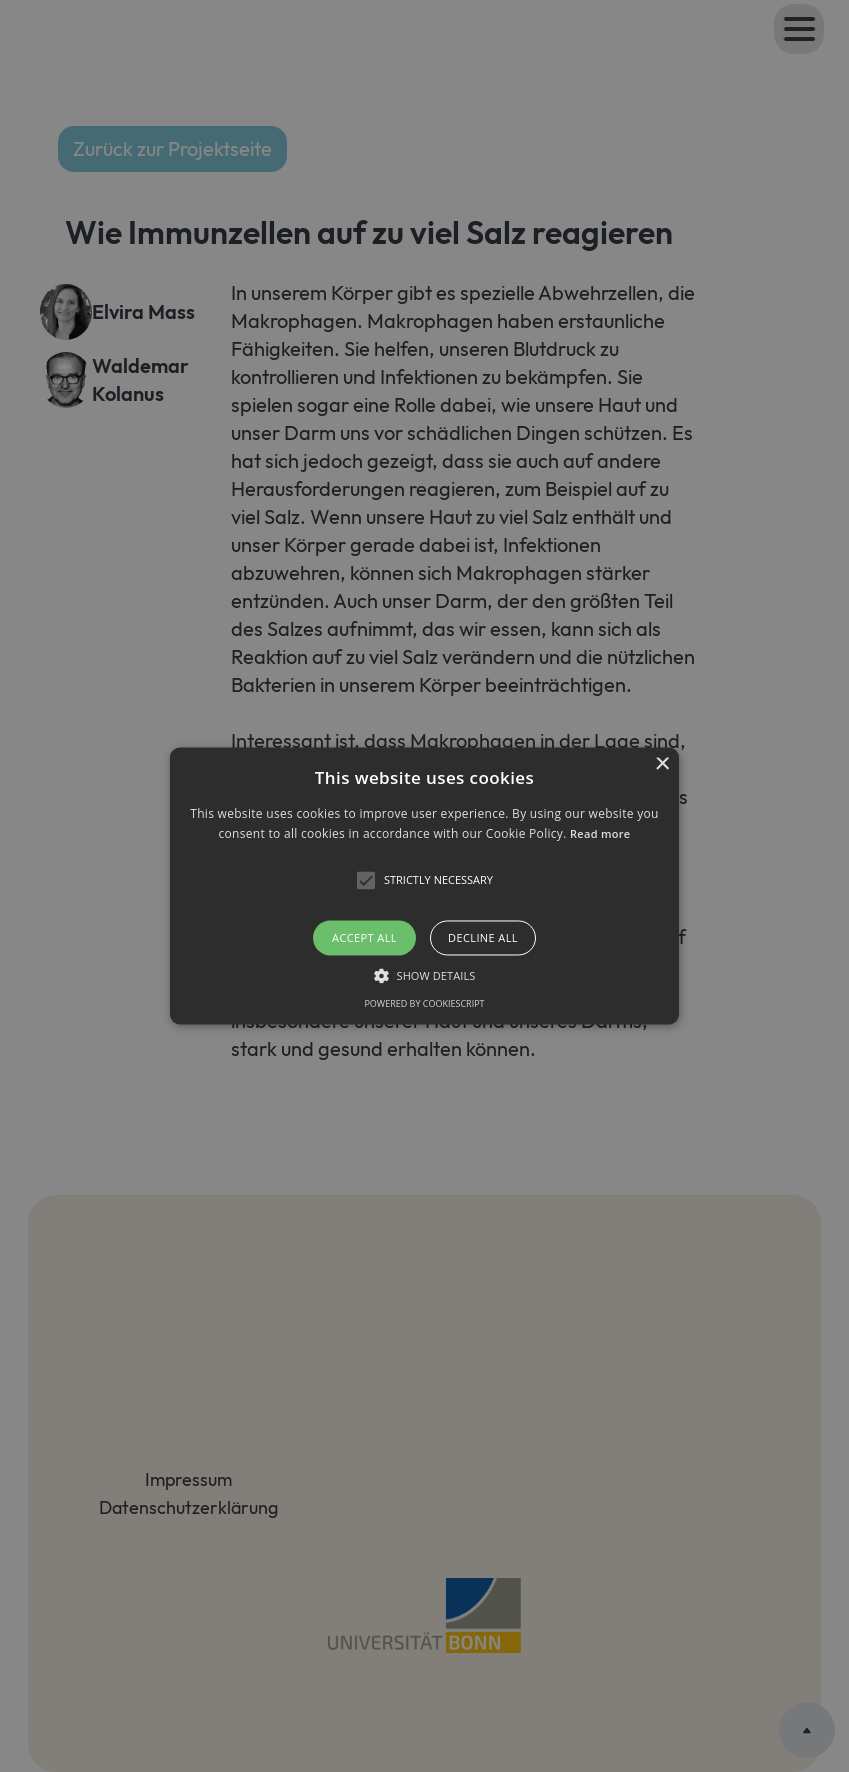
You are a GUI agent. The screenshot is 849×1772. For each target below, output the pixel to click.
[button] (424, 885)
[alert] (424, 886)
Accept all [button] (364, 937)
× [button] (661, 764)
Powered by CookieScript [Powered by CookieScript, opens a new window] (424, 1004)
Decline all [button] (483, 937)
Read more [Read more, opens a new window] (600, 834)
